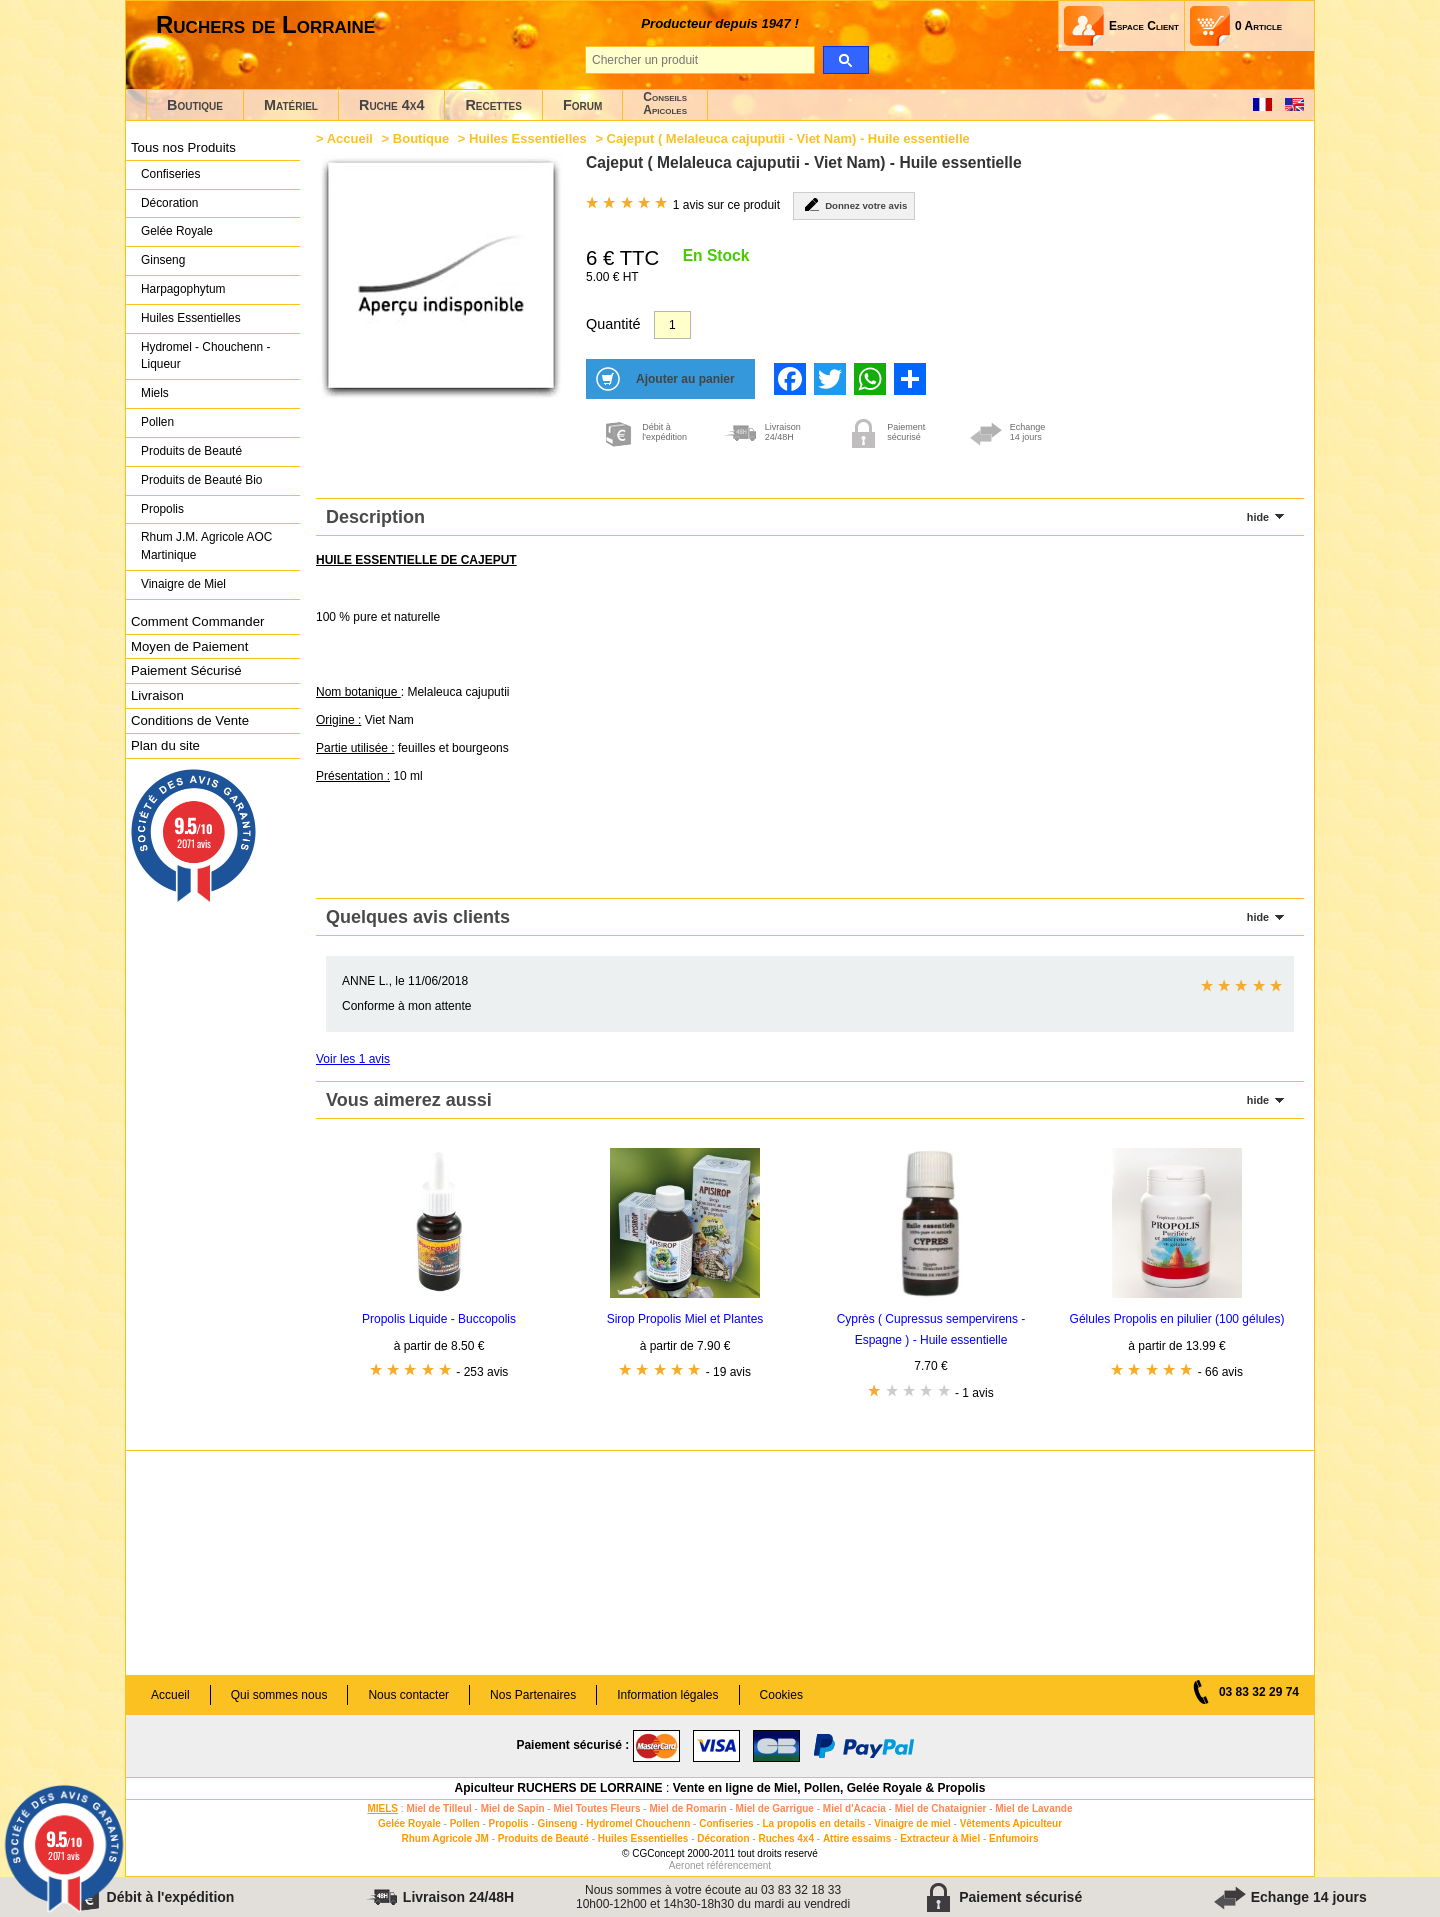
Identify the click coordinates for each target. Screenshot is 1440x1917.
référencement (739, 1865)
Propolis (162, 509)
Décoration (169, 203)
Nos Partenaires (533, 1695)
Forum (582, 105)
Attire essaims (857, 1838)
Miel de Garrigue (775, 1808)
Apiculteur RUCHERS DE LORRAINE (559, 1788)
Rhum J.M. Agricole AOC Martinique (206, 546)
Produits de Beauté (191, 451)
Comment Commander (197, 621)
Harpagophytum (183, 289)
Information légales (667, 1695)
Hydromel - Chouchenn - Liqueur (205, 356)
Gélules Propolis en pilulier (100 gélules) (1177, 1319)
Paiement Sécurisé (186, 670)
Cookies (781, 1695)
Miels (155, 393)
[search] (845, 60)
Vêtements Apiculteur (1011, 1823)
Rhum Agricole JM (444, 1838)
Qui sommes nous (279, 1695)
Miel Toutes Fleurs (596, 1808)
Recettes (493, 105)
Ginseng (163, 260)
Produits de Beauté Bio (201, 480)
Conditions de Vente (190, 720)
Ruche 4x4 (391, 105)
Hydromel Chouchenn (638, 1823)
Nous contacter (408, 1695)
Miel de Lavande (1033, 1808)
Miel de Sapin (513, 1808)
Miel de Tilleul (438, 1808)
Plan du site (165, 745)
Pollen (157, 422)
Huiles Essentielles (191, 318)
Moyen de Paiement (189, 646)
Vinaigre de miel (912, 1823)
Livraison (157, 695)
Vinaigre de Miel (183, 584)
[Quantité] (672, 325)
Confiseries (170, 174)
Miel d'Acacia (854, 1808)
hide (1258, 517)
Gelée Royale (177, 231)
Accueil (350, 138)
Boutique (195, 105)
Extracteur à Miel (940, 1838)
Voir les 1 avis (353, 1059)
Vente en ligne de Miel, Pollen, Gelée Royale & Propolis (829, 1788)
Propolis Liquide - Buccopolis (439, 1319)
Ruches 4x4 (786, 1838)
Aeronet (686, 1865)
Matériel (291, 105)
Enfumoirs (1013, 1838)
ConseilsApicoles (665, 103)
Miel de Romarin (687, 1808)
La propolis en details (814, 1823)
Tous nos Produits (183, 147)
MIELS (382, 1808)
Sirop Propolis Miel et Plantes (685, 1319)
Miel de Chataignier (941, 1808)
